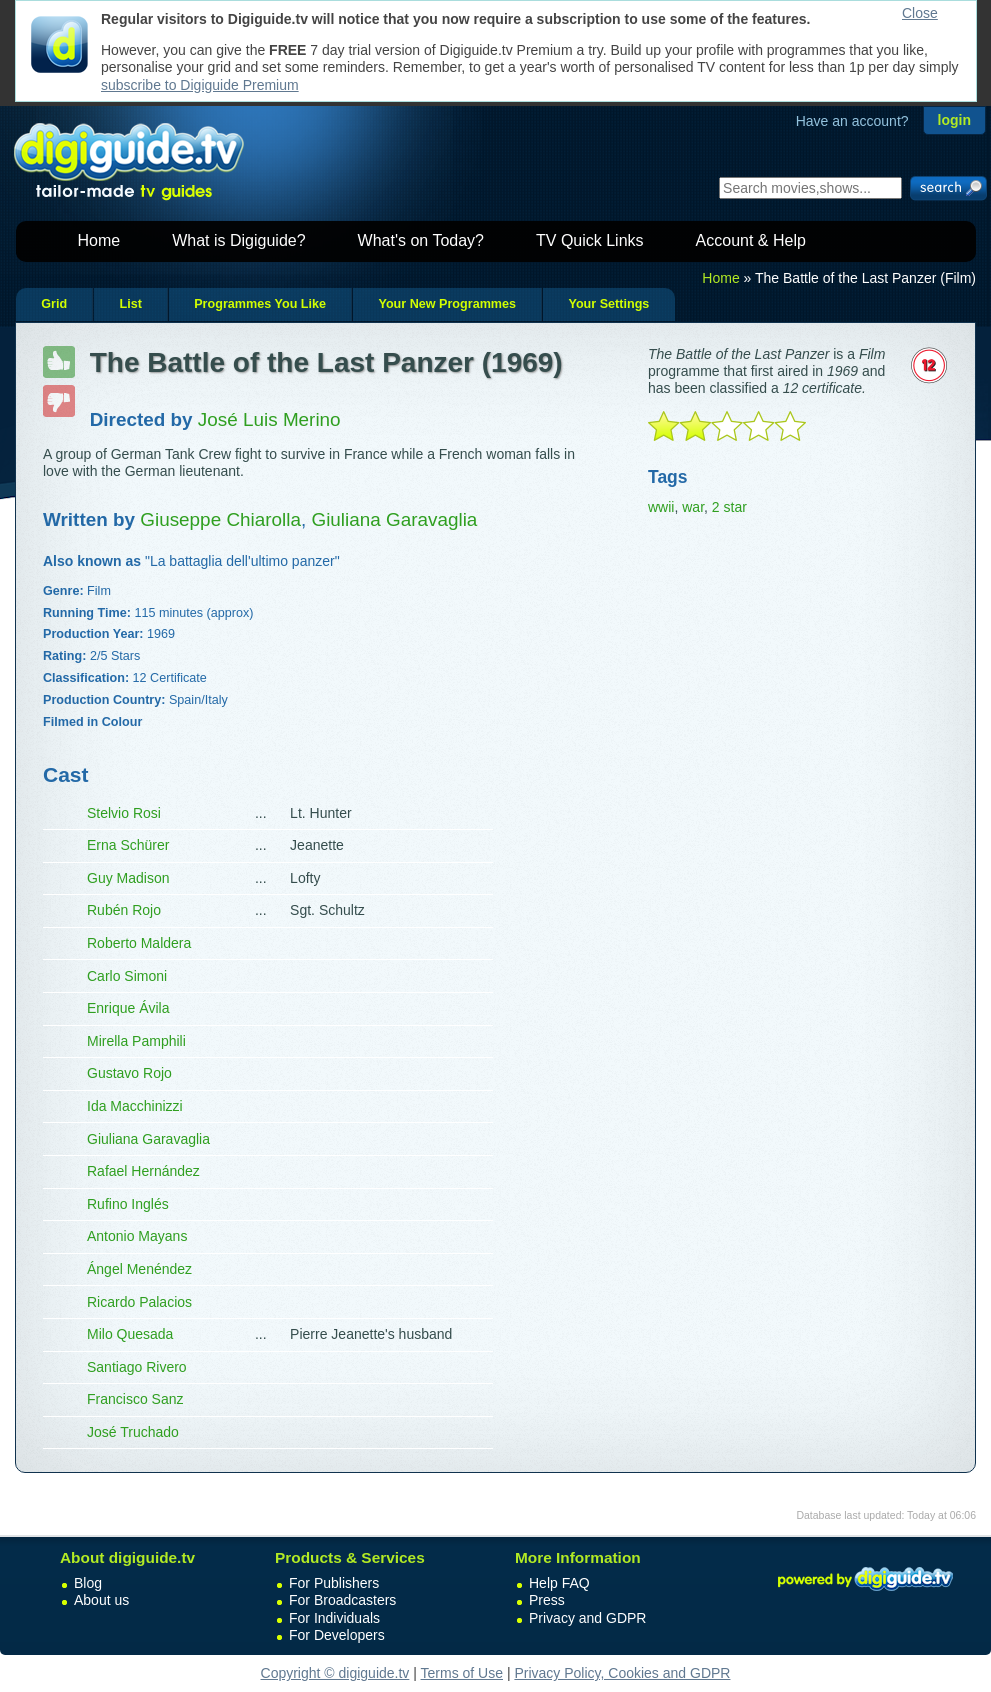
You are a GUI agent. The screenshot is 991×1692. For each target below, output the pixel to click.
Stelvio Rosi (124, 813)
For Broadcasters (342, 1600)
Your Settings (608, 304)
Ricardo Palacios (139, 1302)
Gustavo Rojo (129, 1073)
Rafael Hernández (143, 1171)
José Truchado (133, 1432)
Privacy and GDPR (587, 1618)
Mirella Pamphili (136, 1041)
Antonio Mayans (137, 1236)
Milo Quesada (130, 1334)
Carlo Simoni (127, 976)
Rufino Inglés (128, 1204)
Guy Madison (128, 878)
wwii (661, 507)
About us (101, 1600)
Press (547, 1600)
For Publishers (334, 1583)
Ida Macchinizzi (135, 1106)
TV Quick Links (590, 240)
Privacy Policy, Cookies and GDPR (622, 1673)
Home (99, 240)
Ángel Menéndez (139, 1269)
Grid (54, 304)
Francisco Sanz (135, 1399)
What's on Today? (421, 240)
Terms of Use (462, 1673)
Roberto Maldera (139, 943)
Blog (88, 1583)
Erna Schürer (128, 845)
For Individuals (334, 1618)
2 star (729, 507)
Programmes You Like (260, 304)
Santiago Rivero (137, 1367)
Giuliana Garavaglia (148, 1139)
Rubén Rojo (124, 910)
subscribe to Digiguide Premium (200, 85)
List (130, 304)
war (693, 507)
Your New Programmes (447, 304)
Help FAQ (559, 1583)
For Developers (337, 1635)
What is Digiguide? (238, 240)
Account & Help (751, 240)
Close (920, 13)
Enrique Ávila (128, 1008)
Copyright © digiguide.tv (335, 1673)
